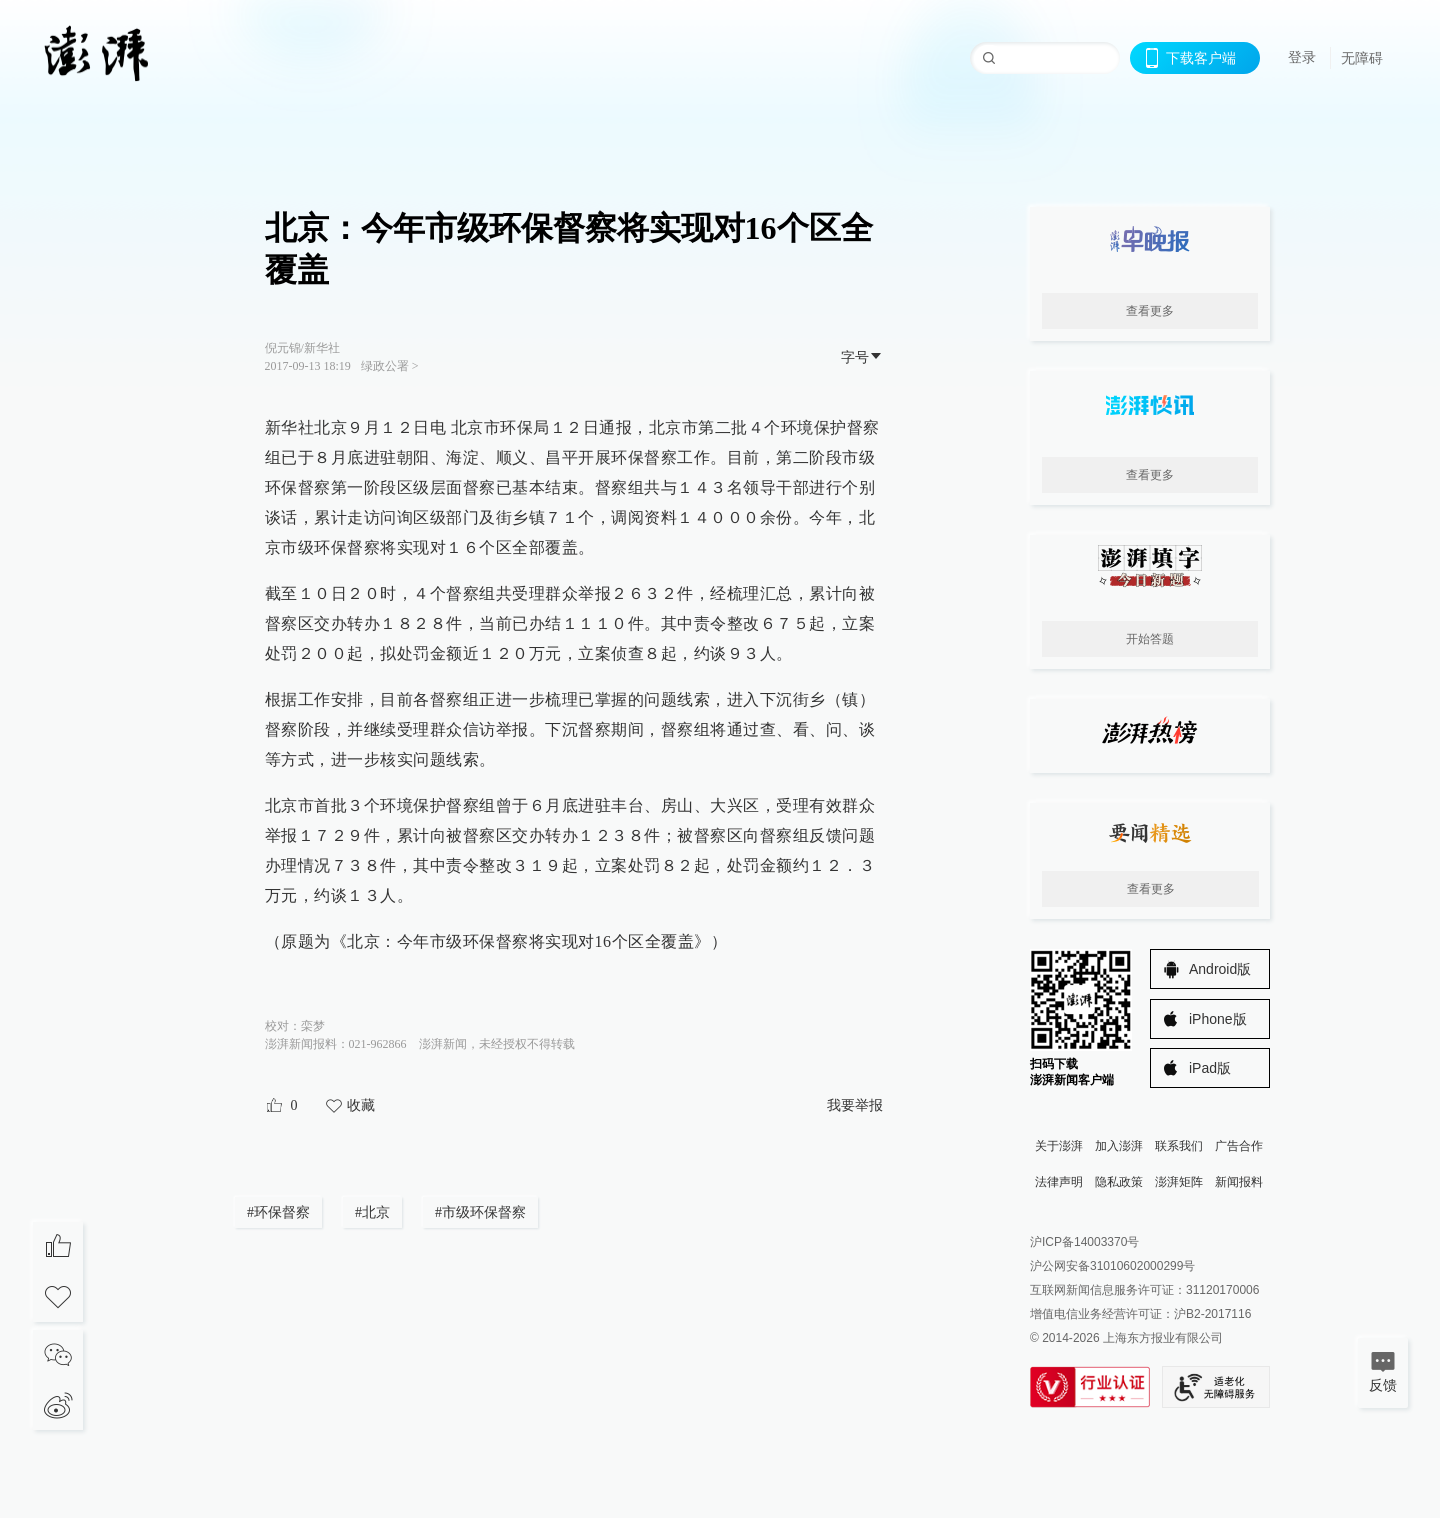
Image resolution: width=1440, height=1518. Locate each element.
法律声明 (1059, 1182)
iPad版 (1210, 1068)
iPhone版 (1218, 1019)
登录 (1302, 57)
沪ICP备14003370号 (1084, 1242)
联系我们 (1179, 1146)
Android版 (1220, 969)
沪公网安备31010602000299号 (1112, 1266)
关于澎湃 (1059, 1146)
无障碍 (1362, 58)
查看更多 (1150, 311)
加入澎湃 (1119, 1146)
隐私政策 (1119, 1182)
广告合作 (1239, 1146)
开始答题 (1150, 639)
